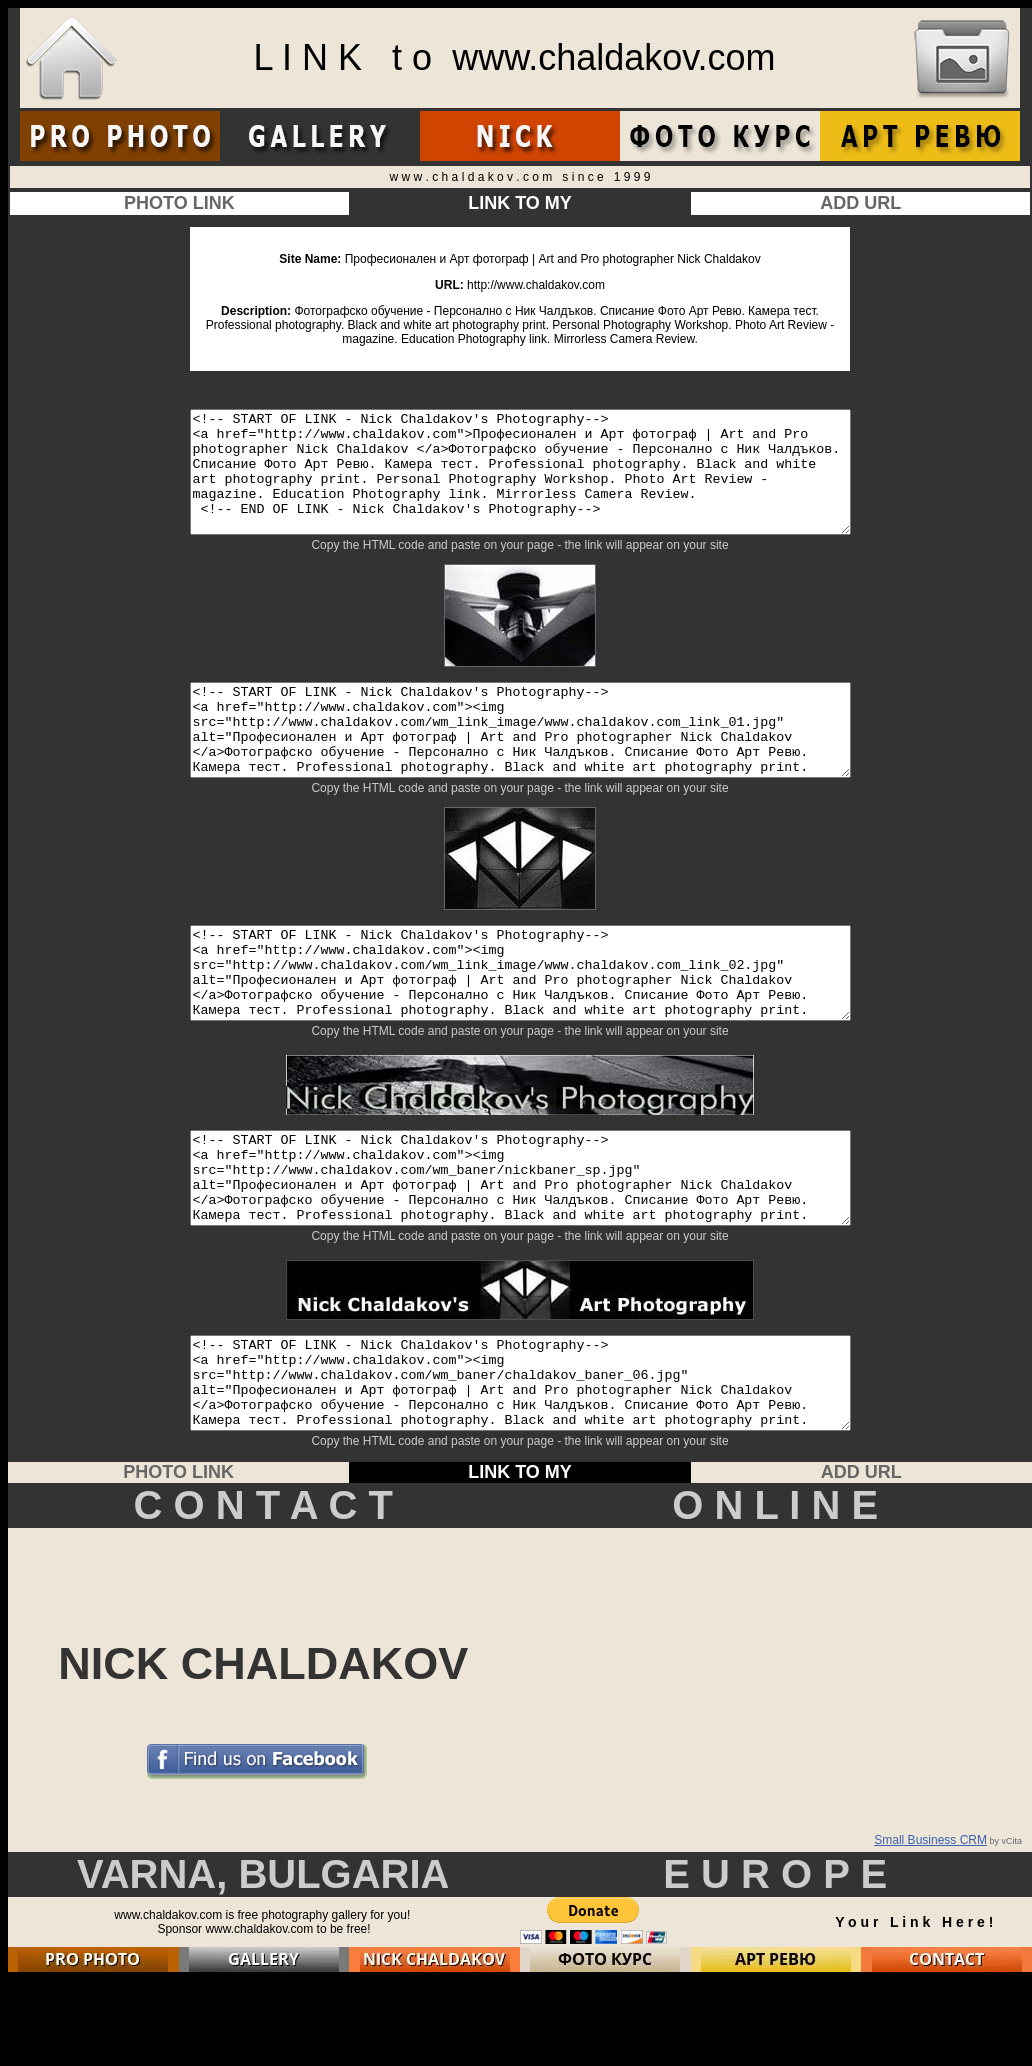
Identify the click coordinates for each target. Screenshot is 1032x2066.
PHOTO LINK (179, 203)
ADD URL (860, 203)
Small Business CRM (930, 1926)
